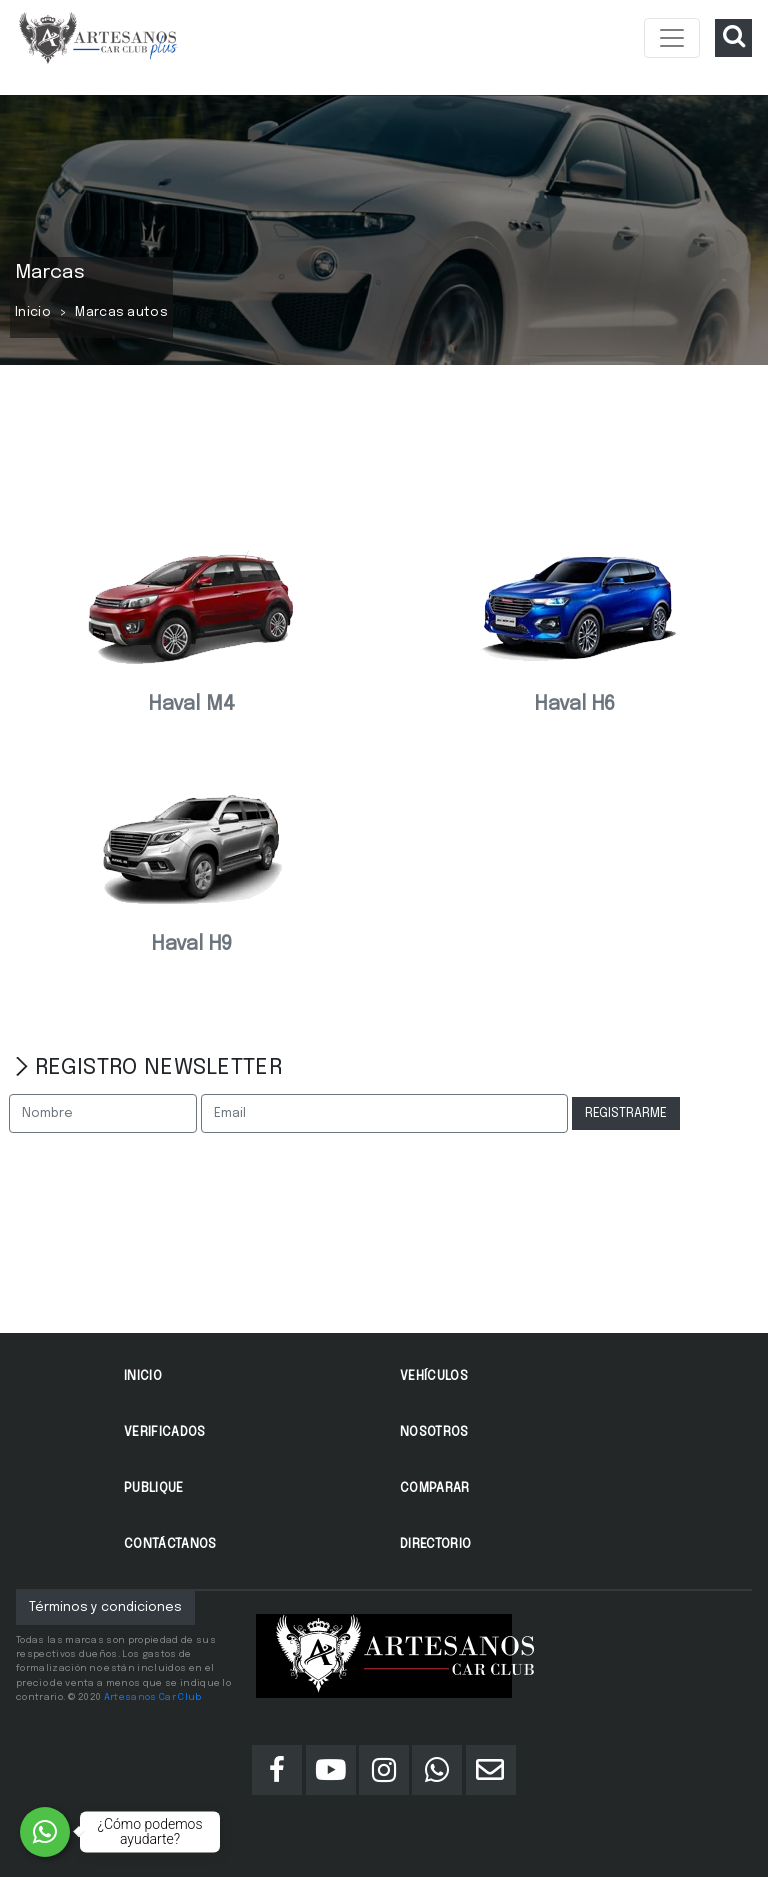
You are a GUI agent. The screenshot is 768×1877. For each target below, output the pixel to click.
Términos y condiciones (105, 1607)
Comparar (435, 1488)
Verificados (165, 1432)
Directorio (435, 1544)
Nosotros (434, 1432)
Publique (154, 1488)
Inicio (33, 312)
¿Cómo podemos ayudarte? (150, 1831)
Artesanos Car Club (153, 1697)
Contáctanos (170, 1544)
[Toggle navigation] (672, 38)
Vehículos (434, 1376)
